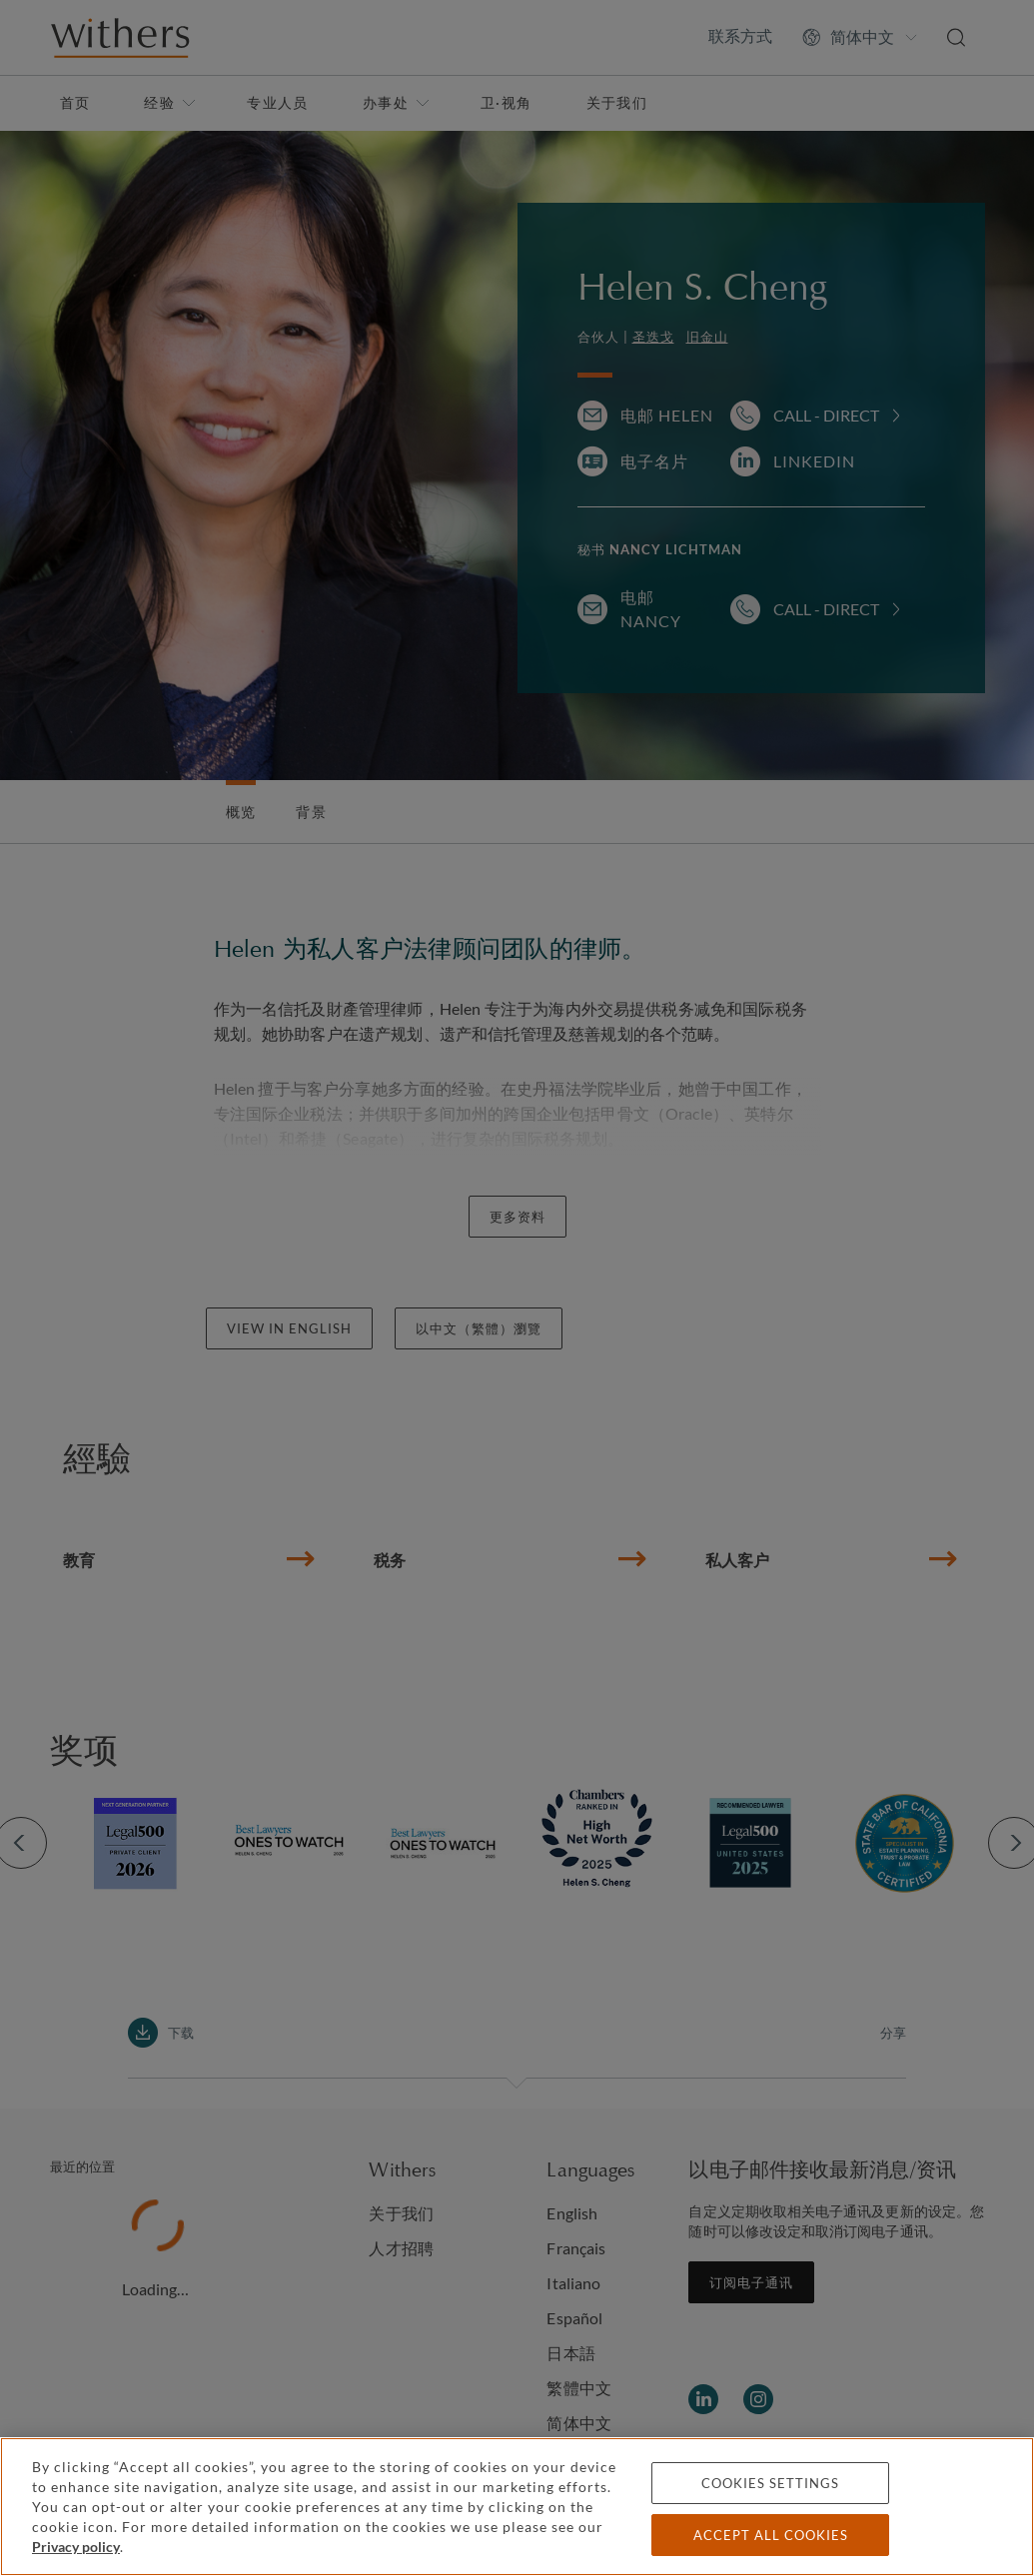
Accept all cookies (770, 2535)
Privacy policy (76, 2546)
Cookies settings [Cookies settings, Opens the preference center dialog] (770, 2483)
